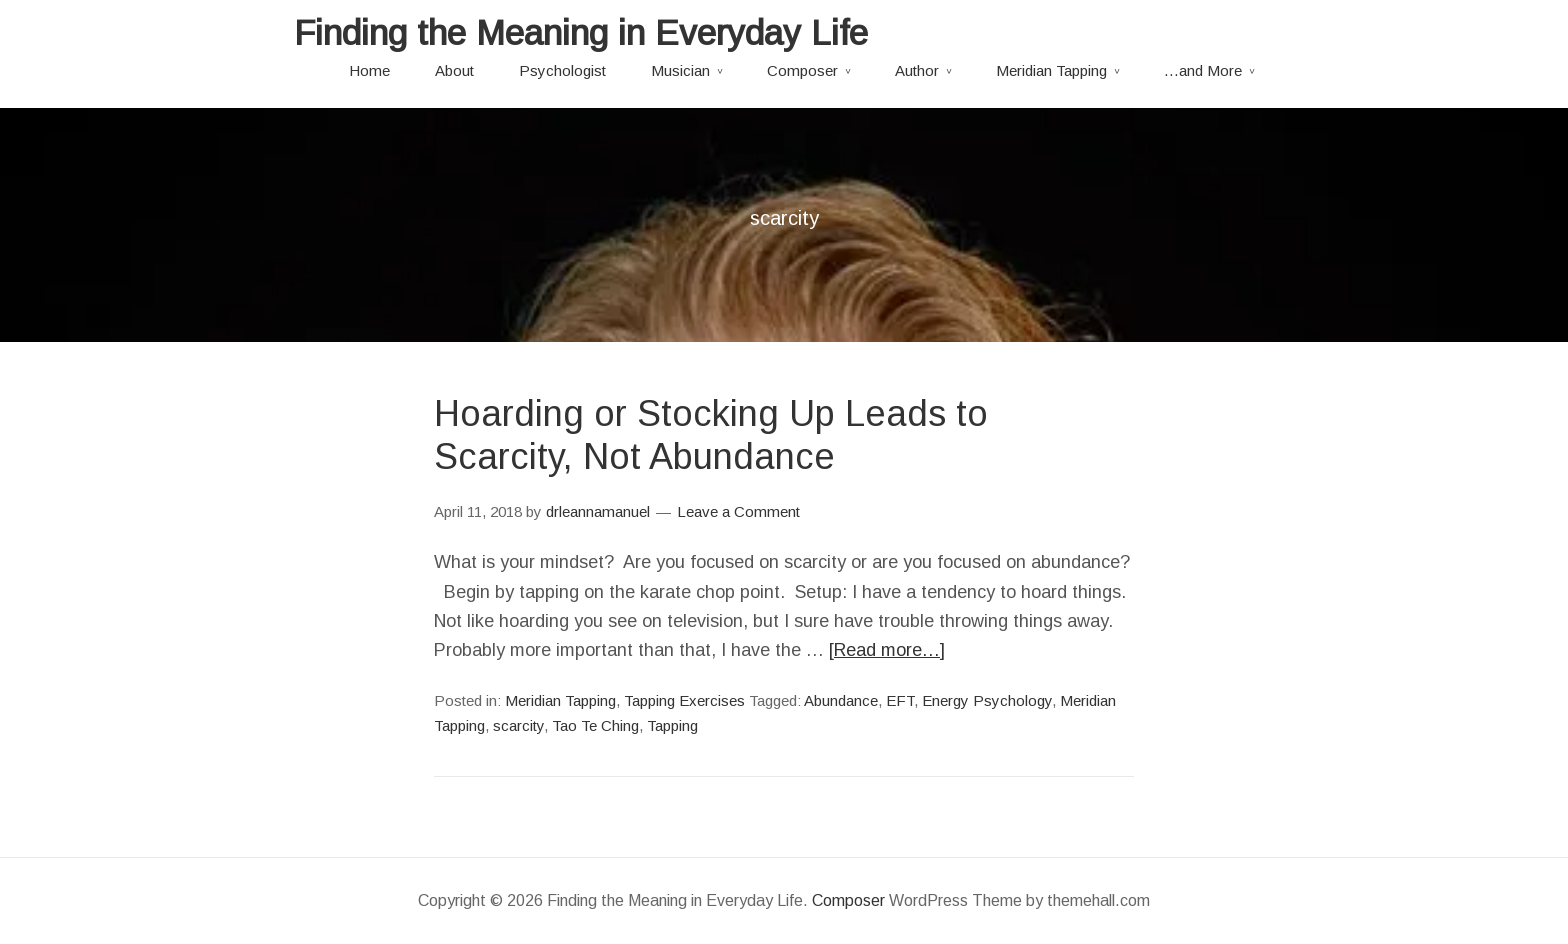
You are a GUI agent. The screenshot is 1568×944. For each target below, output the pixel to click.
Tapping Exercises (684, 700)
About (454, 70)
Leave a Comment (738, 511)
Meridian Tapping (1051, 70)
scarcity (518, 725)
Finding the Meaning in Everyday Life (581, 32)
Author (917, 70)
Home (369, 70)
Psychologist (562, 70)
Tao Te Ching (595, 725)
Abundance (841, 700)
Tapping (672, 725)
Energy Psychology (987, 700)
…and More (1203, 70)
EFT (900, 700)
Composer (802, 70)
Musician (680, 70)
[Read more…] (887, 650)
